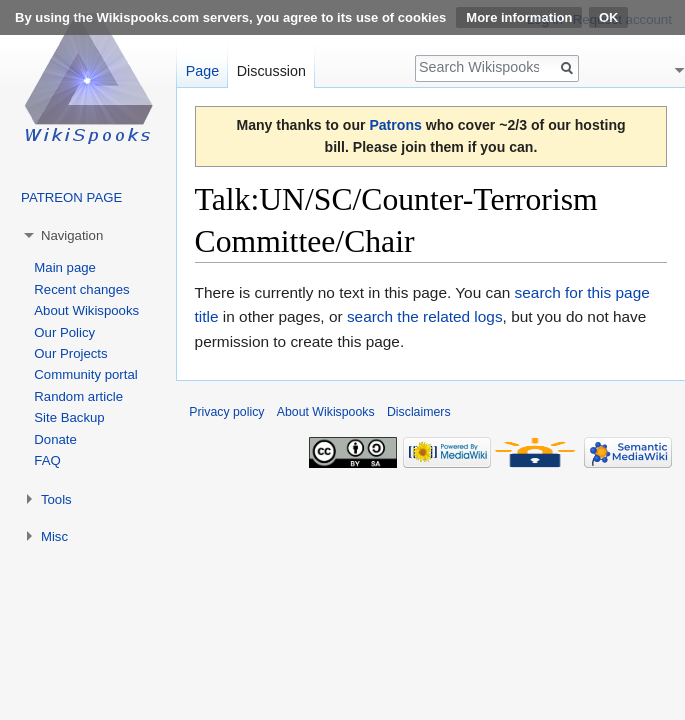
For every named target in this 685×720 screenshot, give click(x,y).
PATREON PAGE (71, 197)
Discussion (271, 71)
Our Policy (64, 332)
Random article (78, 396)
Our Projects (70, 353)
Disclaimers (419, 412)
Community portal (85, 374)
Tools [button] (56, 499)
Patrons (395, 125)
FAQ (47, 460)
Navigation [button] (72, 235)
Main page (65, 267)
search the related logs (425, 316)
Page (202, 71)
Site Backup (69, 417)
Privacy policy (226, 412)
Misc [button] (54, 536)
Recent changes (81, 289)
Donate (55, 439)
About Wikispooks (86, 310)
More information (519, 17)
